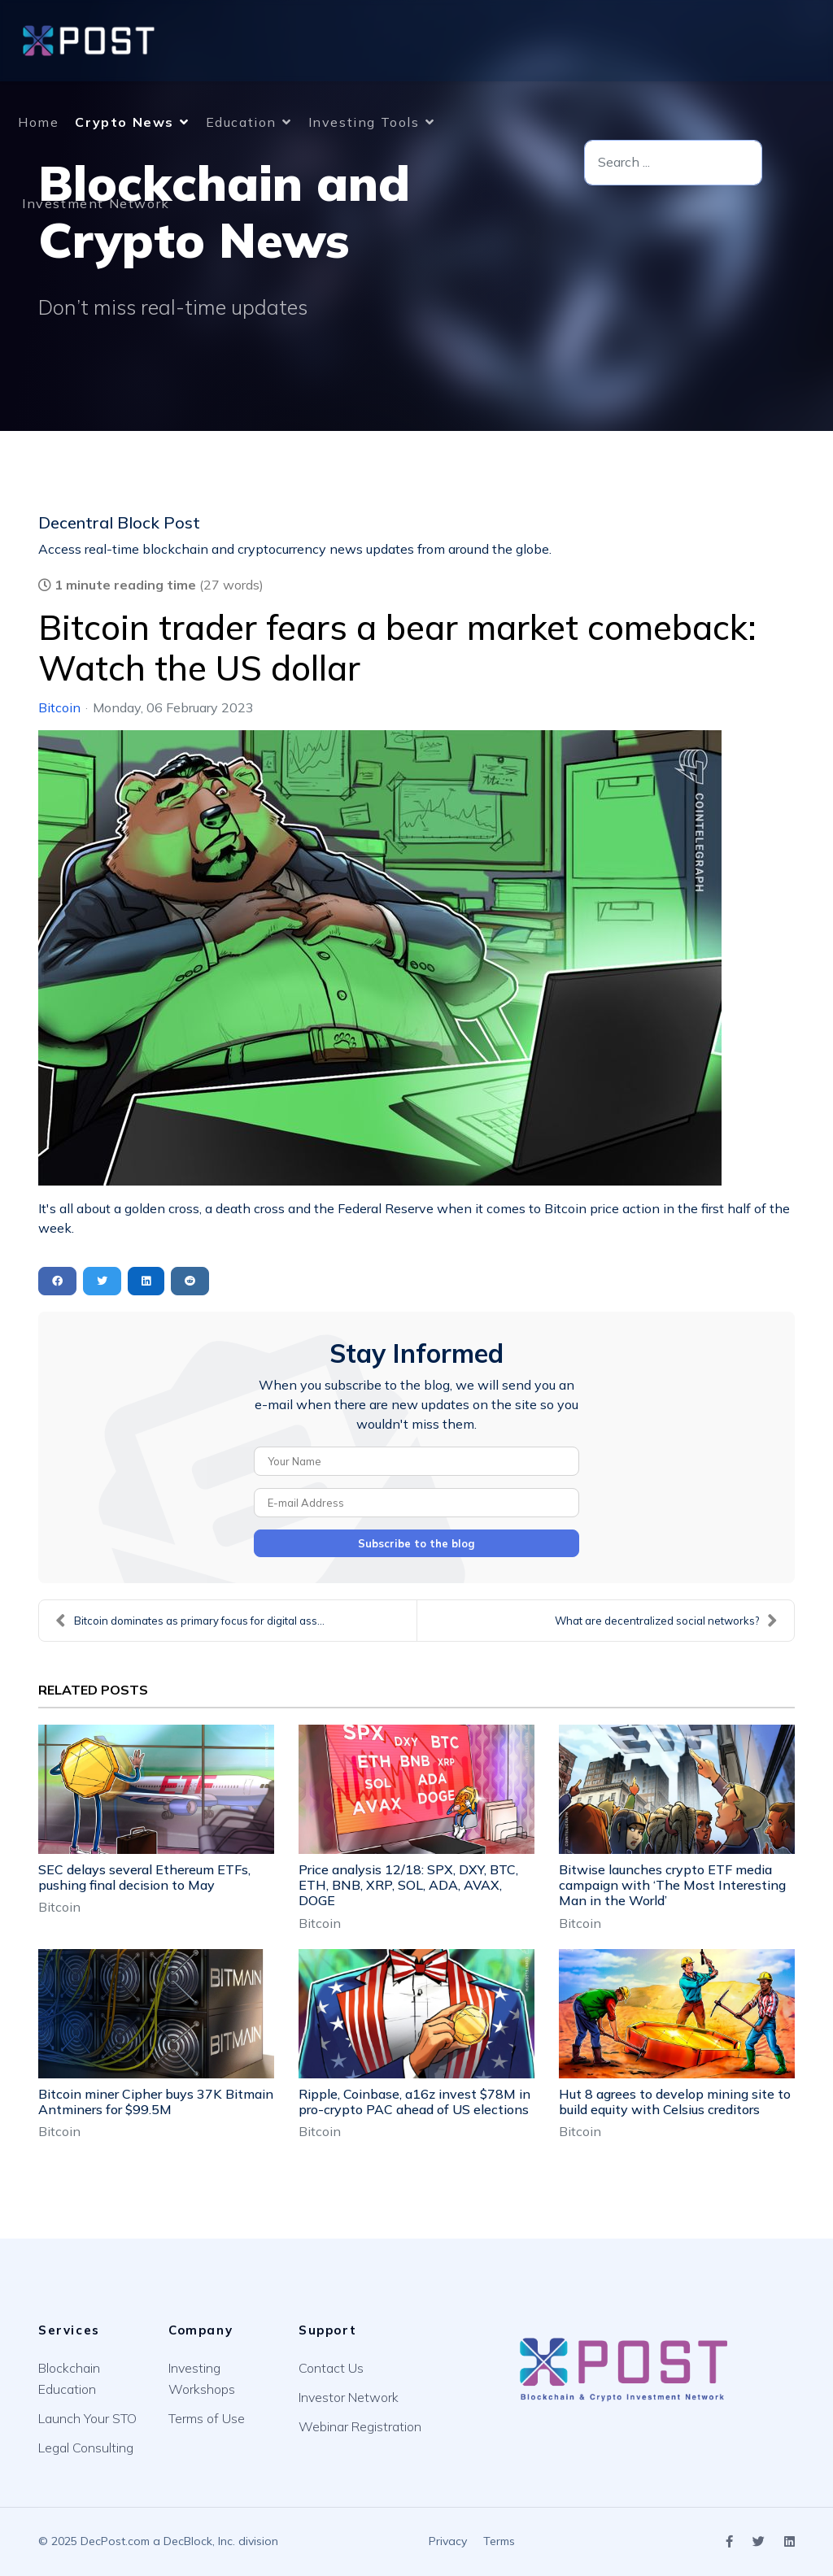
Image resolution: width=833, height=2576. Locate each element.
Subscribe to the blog (416, 1543)
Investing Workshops (201, 2378)
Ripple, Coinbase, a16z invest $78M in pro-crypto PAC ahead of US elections (414, 2101)
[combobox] (673, 163)
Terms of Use (206, 2418)
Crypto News (124, 122)
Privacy (448, 2541)
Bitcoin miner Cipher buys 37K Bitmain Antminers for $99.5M (155, 2101)
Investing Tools (364, 122)
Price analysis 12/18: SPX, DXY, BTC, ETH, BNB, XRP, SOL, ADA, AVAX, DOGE (408, 1884)
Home (38, 122)
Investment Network (96, 203)
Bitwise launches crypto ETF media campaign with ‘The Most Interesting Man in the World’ (672, 1884)
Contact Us (331, 2368)
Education (241, 122)
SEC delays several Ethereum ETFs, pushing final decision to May (144, 1877)
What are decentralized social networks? (666, 1620)
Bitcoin (59, 707)
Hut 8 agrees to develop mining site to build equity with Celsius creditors (675, 2101)
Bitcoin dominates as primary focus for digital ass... (190, 1620)
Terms (499, 2541)
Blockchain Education (69, 2378)
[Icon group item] (729, 2542)
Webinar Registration (360, 2426)
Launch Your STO (87, 2418)
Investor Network (349, 2397)
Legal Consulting (85, 2447)
